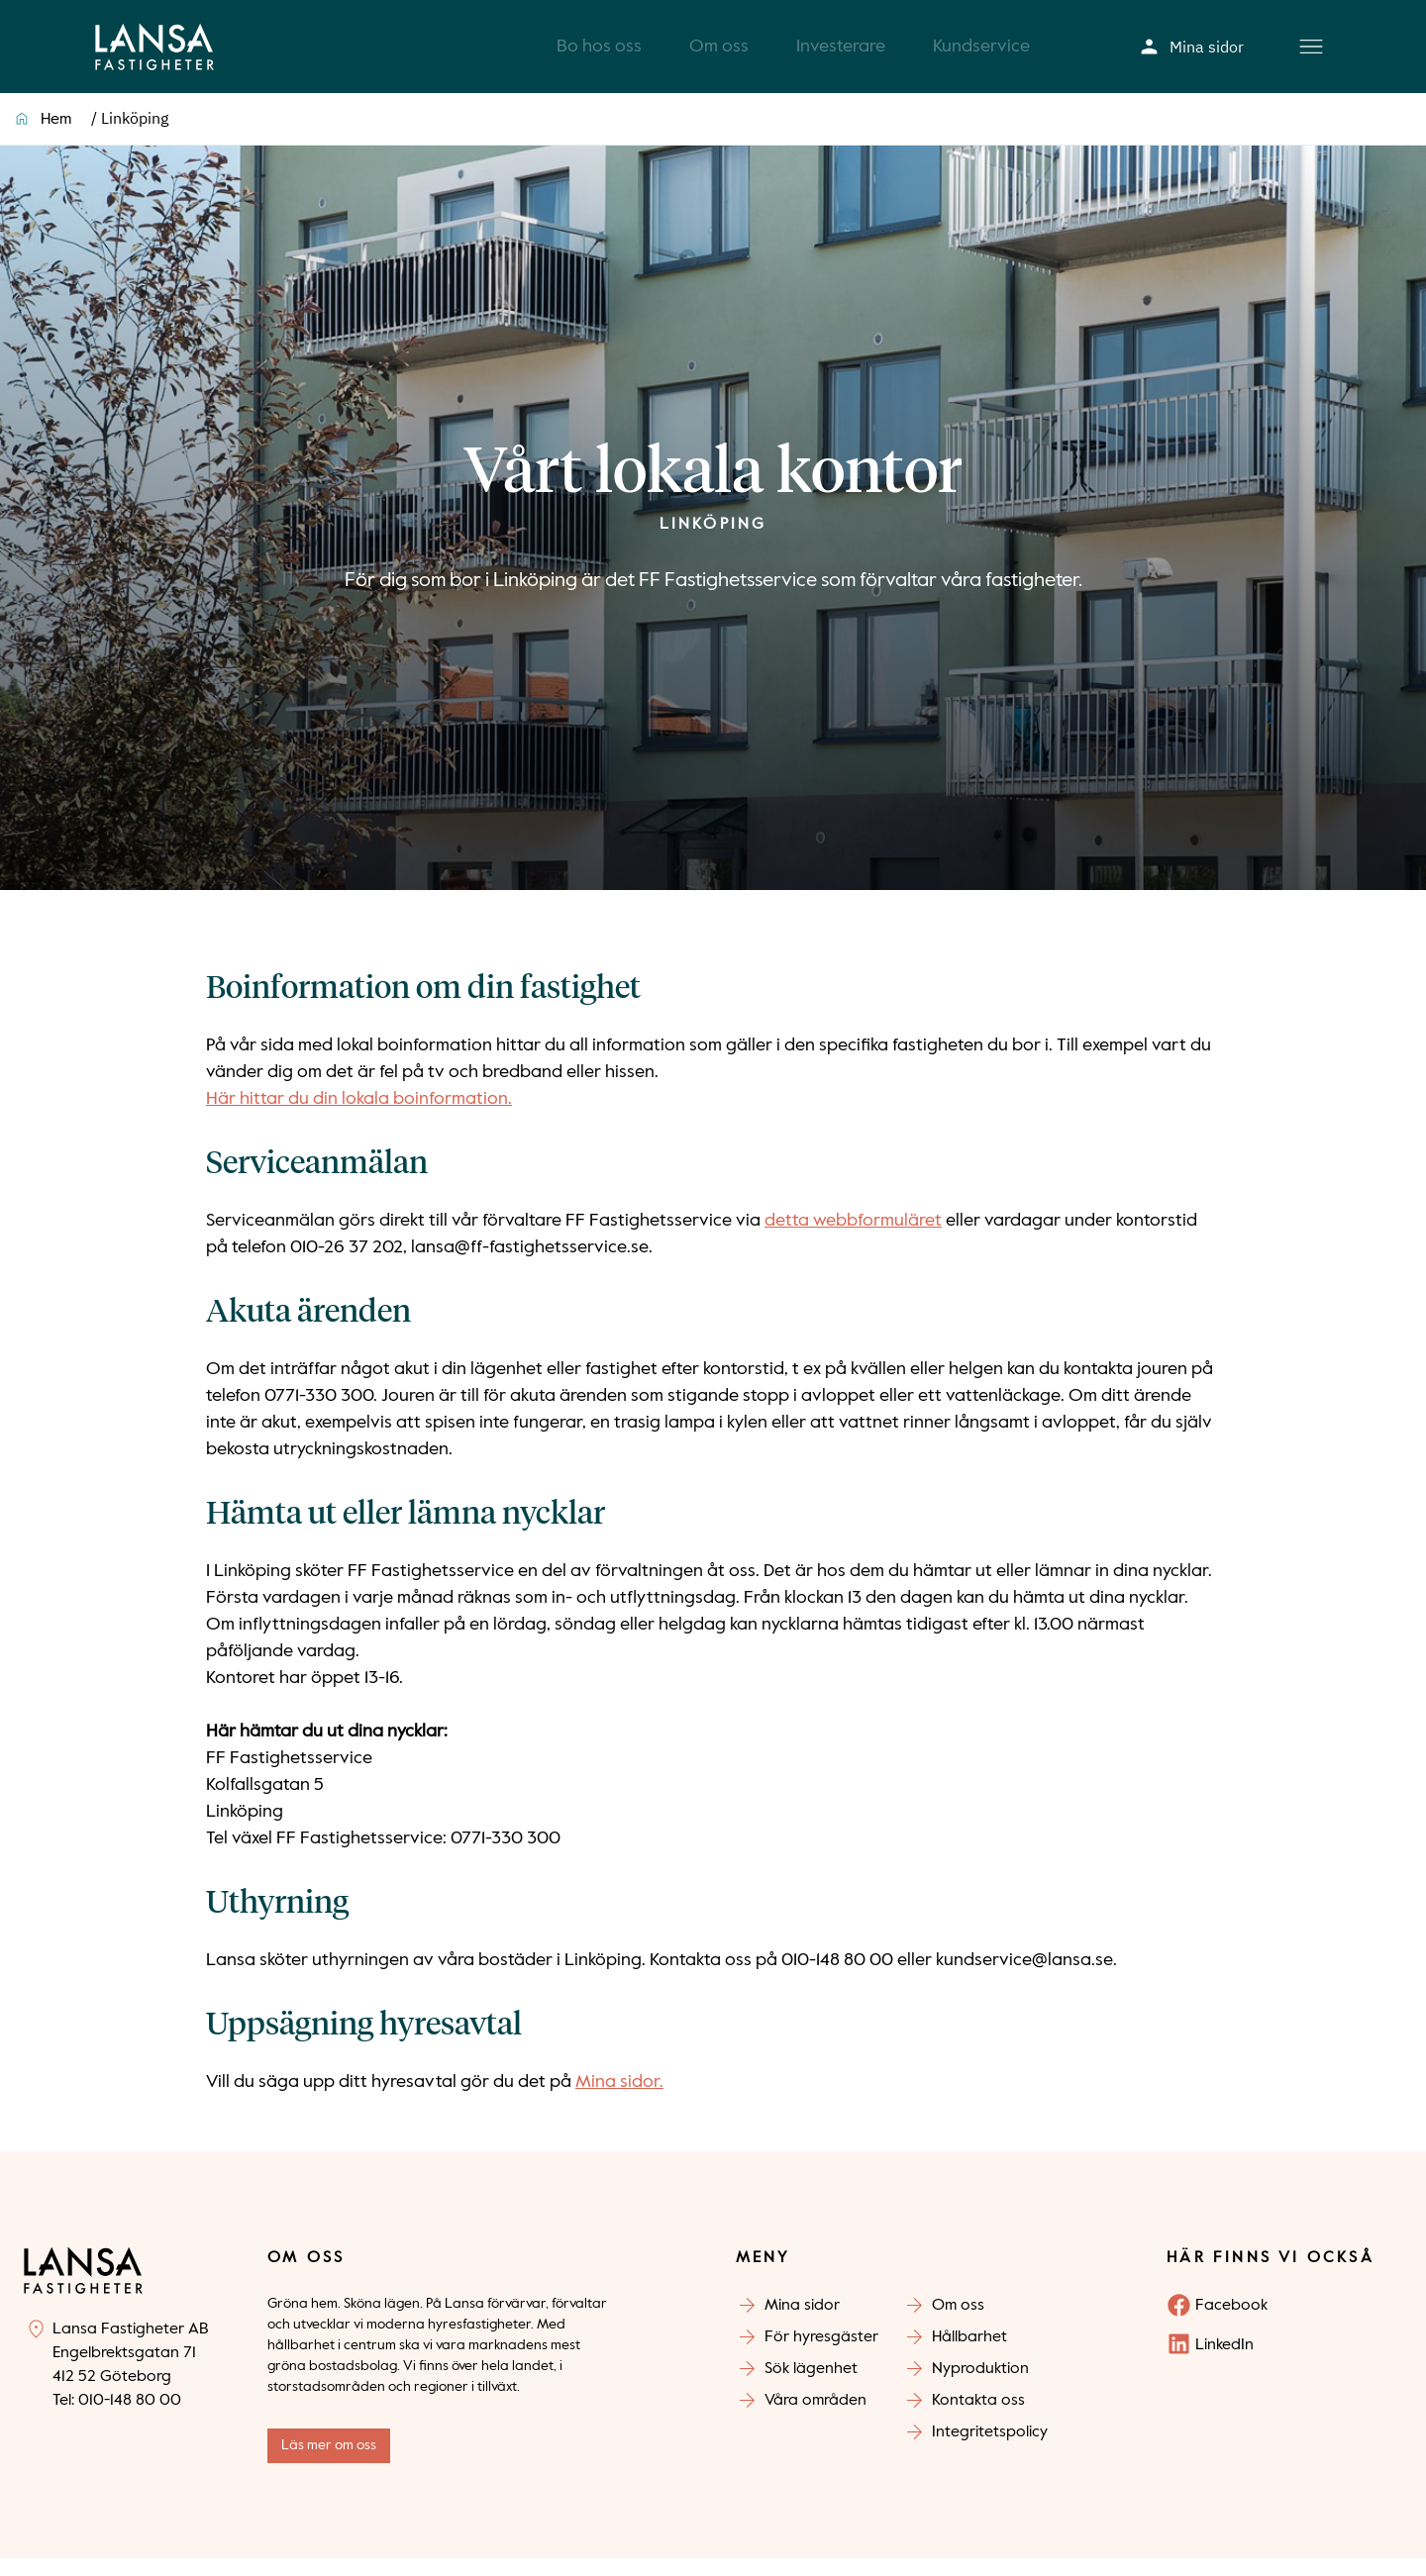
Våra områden (815, 2419)
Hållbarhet (969, 2355)
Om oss (719, 55)
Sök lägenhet (811, 2387)
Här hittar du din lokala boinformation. (359, 1117)
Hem (56, 138)
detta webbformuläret (853, 1238)
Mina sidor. (619, 2100)
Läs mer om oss (328, 2463)
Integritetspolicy (990, 2450)
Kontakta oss (978, 2419)
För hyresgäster (821, 2355)
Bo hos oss (599, 55)
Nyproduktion (980, 2387)
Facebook (1231, 2323)
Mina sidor (1192, 55)
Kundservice (981, 55)
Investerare (840, 55)
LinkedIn (1224, 2363)
